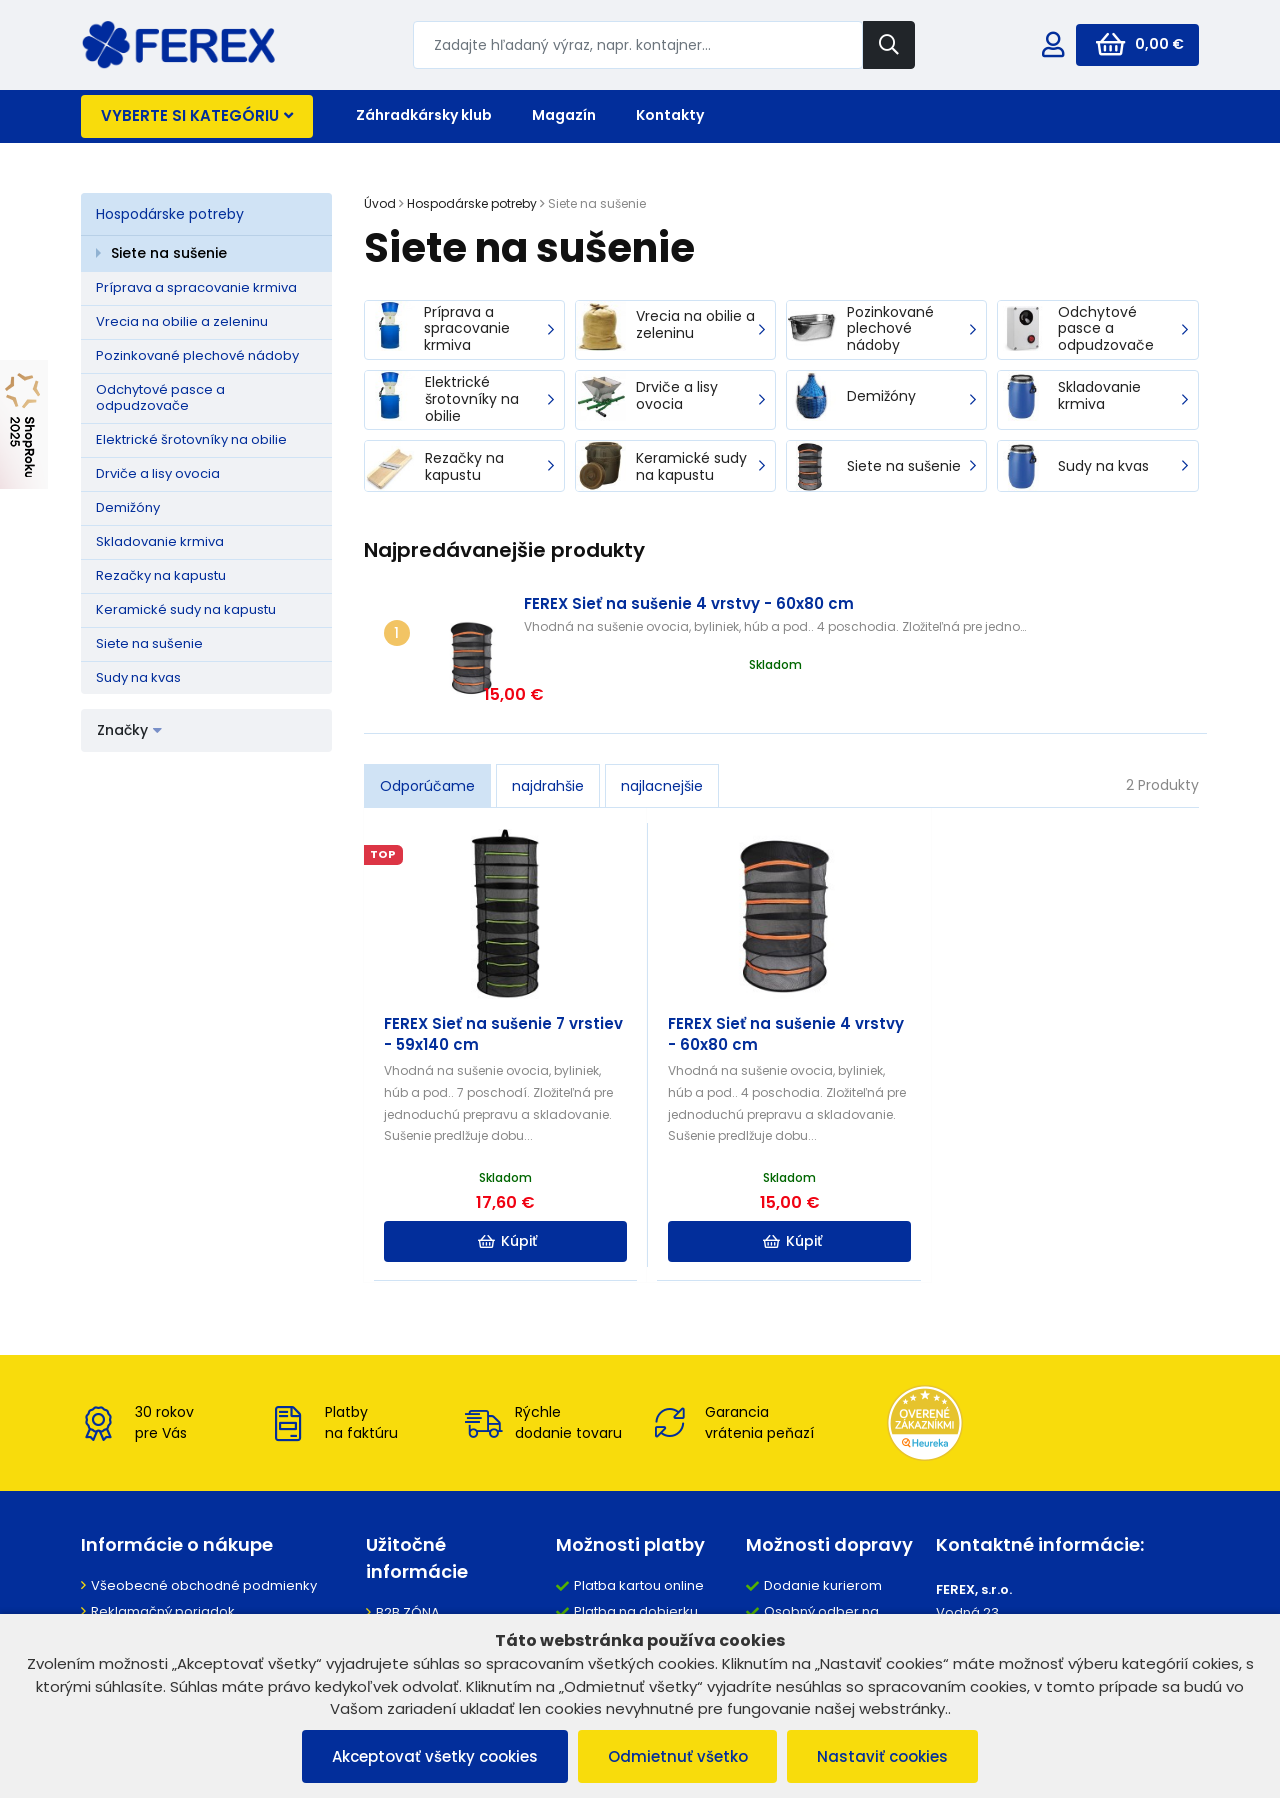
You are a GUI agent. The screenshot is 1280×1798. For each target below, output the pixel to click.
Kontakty (670, 115)
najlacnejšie (662, 740)
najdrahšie (548, 740)
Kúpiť (505, 1195)
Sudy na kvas (138, 677)
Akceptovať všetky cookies (435, 1756)
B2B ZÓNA (408, 1566)
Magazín (564, 115)
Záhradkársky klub (424, 115)
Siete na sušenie (169, 253)
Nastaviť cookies (883, 1756)
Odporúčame (427, 740)
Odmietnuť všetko (678, 1756)
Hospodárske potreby (170, 214)
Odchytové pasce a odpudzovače (160, 398)
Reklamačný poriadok (163, 1565)
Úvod (380, 203)
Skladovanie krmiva (160, 541)
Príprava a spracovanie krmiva (196, 287)
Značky (129, 730)
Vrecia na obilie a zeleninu (182, 321)
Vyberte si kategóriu (197, 115)
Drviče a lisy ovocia (158, 473)
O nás (395, 1592)
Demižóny (128, 507)
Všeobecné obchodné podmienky (204, 1539)
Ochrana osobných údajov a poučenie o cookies (217, 1600)
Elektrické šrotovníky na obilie (191, 439)
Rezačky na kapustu (161, 575)
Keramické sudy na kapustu (186, 609)
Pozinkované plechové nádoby (197, 355)
